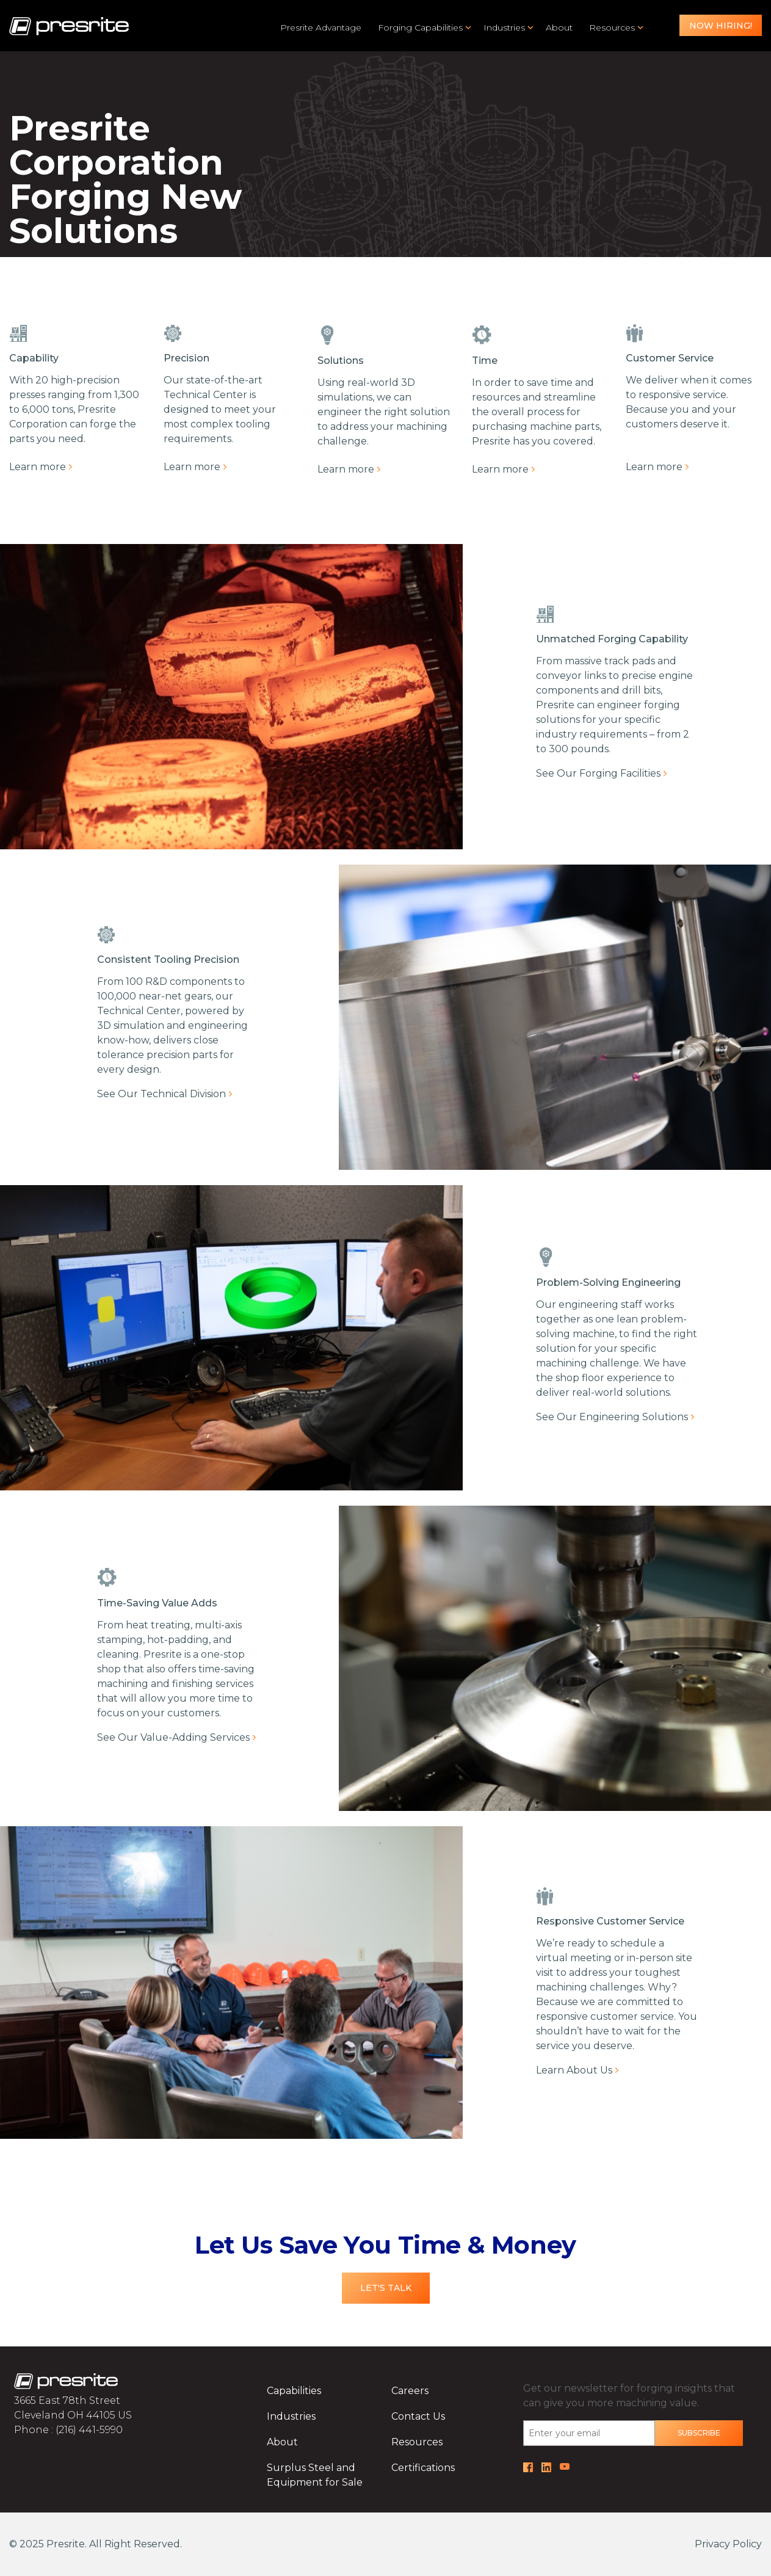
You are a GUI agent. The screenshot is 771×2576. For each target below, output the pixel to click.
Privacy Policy (728, 2544)
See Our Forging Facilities (598, 773)
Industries (504, 27)
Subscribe (699, 2432)
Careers (410, 2390)
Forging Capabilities (420, 27)
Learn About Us (574, 2070)
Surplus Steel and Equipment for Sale (315, 2475)
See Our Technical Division (161, 1094)
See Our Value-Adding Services (173, 1737)
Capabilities (294, 2390)
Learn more (37, 467)
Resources (612, 27)
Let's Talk (385, 2287)
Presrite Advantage (320, 27)
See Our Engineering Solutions (612, 1417)
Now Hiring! (720, 25)
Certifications (423, 2467)
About (559, 27)
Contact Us (418, 2416)
